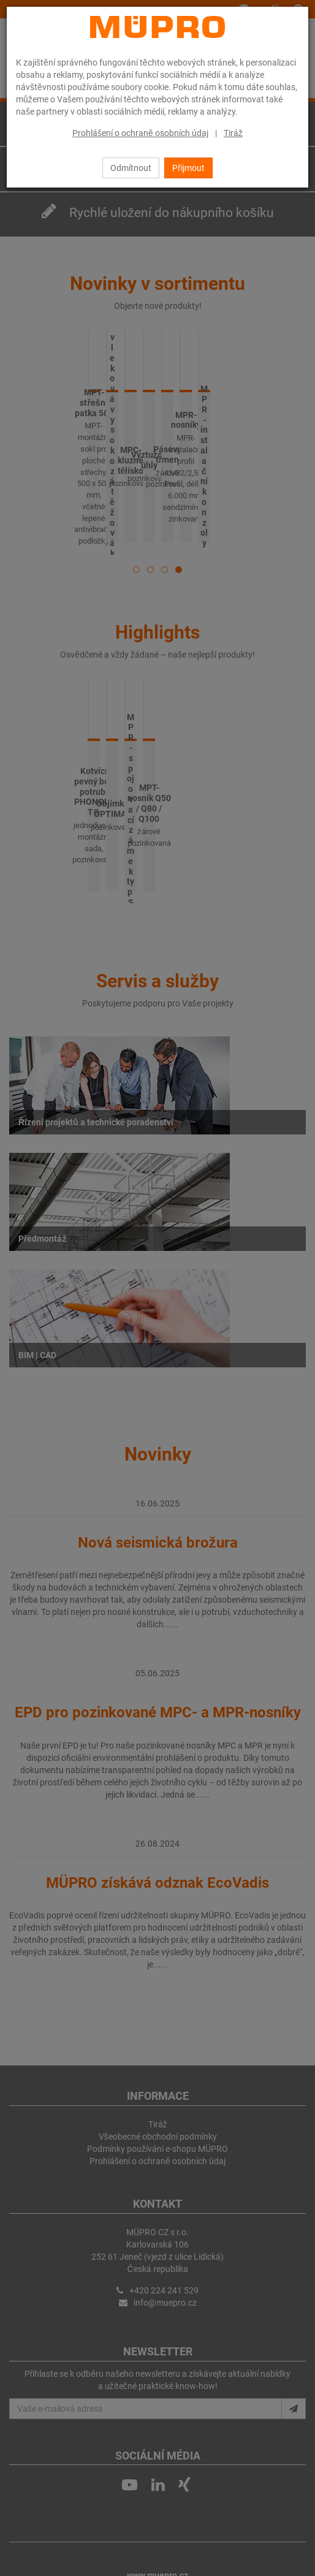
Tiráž (233, 133)
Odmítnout (130, 168)
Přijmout (188, 168)
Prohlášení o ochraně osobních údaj (140, 133)
